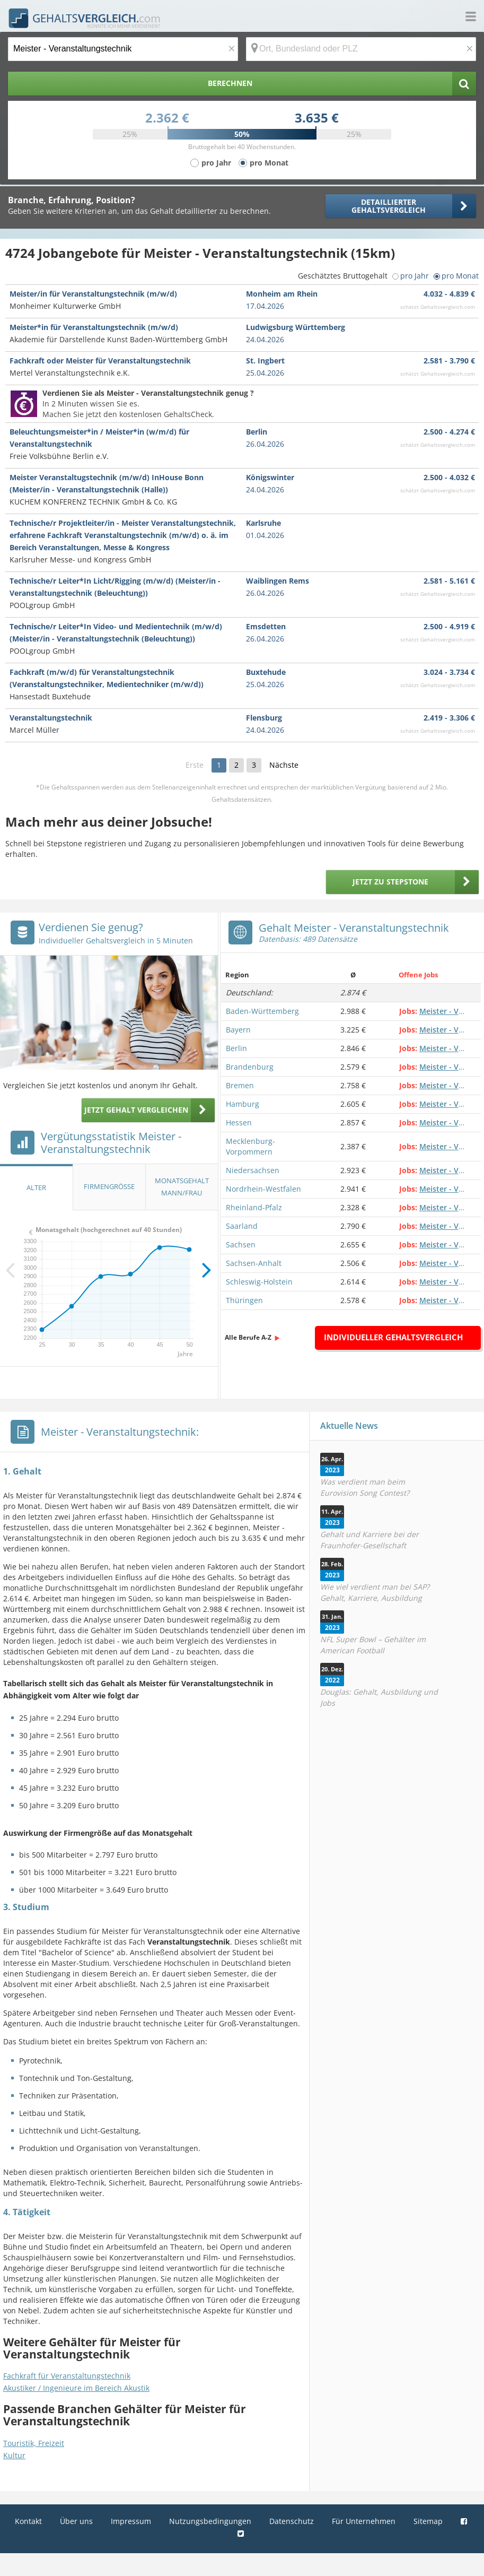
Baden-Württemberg (262, 1011)
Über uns (76, 2521)
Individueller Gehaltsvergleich (393, 1337)
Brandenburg (250, 1067)
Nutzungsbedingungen (210, 2521)
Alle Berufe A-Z (248, 1337)
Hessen (239, 1122)
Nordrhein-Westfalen (263, 1189)
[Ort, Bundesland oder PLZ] (361, 49)
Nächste (283, 765)
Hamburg (242, 1104)
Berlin (236, 1048)
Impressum (131, 2521)
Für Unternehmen (363, 2521)
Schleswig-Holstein (259, 1282)
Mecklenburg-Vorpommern (250, 1146)
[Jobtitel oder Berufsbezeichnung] (123, 49)
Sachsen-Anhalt (253, 1263)
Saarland (242, 1226)
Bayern (238, 1030)
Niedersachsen (252, 1170)
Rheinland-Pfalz (254, 1207)
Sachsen (241, 1244)
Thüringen (244, 1300)
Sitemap (428, 2521)
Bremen (240, 1085)
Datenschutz (291, 2521)
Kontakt (28, 2521)
